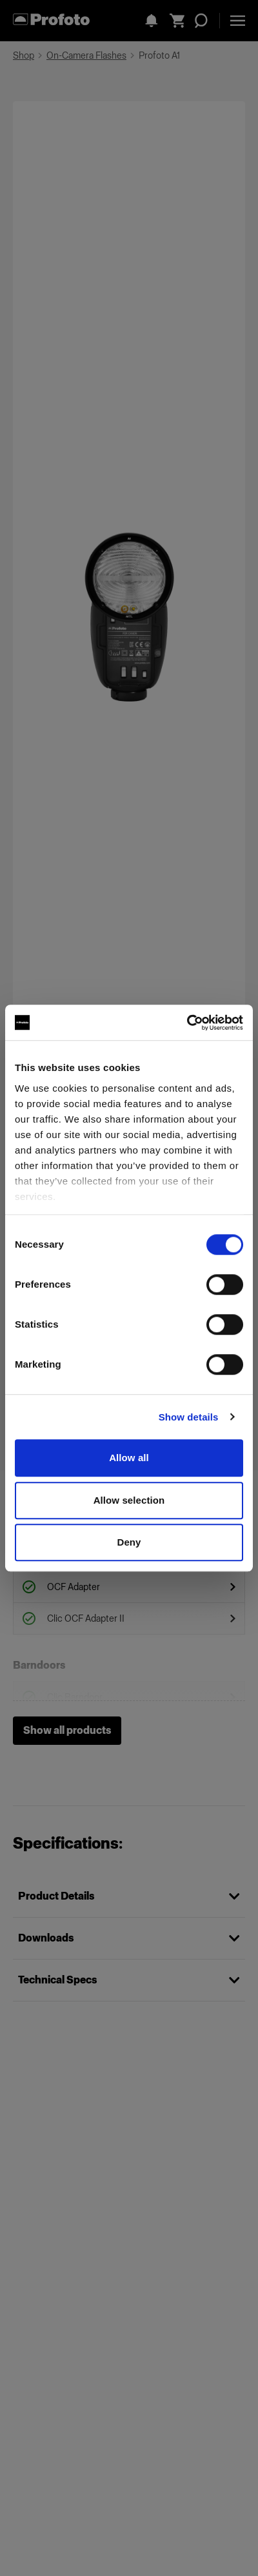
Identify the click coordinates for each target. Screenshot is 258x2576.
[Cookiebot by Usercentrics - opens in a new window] (186, 1022)
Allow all (129, 1457)
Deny (129, 1542)
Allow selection (129, 1500)
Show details (189, 1416)
